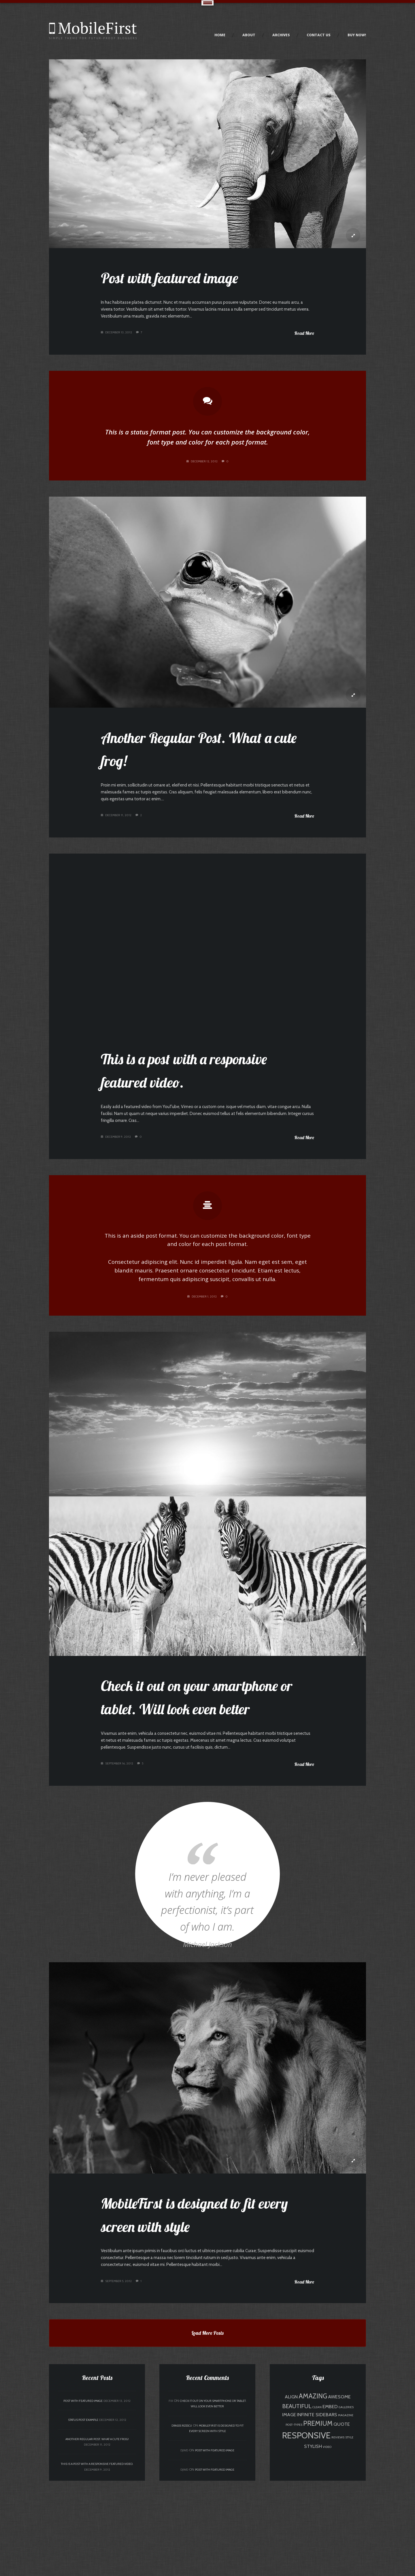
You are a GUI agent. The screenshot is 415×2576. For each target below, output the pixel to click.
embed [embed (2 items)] (330, 2502)
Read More (304, 339)
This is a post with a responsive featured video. (97, 2559)
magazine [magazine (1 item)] (345, 2510)
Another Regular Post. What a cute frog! (97, 2534)
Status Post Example (83, 2515)
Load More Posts (207, 2433)
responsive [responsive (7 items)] (306, 2531)
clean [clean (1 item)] (317, 2502)
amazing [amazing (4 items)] (313, 2491)
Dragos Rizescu (182, 2520)
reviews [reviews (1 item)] (337, 2533)
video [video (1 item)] (327, 2542)
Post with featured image (175, 280)
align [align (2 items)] (291, 2492)
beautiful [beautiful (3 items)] (297, 2501)
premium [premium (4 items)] (318, 2519)
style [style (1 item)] (349, 2533)
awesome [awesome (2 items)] (339, 2492)
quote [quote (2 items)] (341, 2519)
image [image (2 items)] (289, 2510)
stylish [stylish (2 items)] (313, 2541)
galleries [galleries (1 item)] (346, 2502)
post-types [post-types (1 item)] (294, 2520)
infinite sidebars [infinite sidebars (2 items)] (317, 2510)
